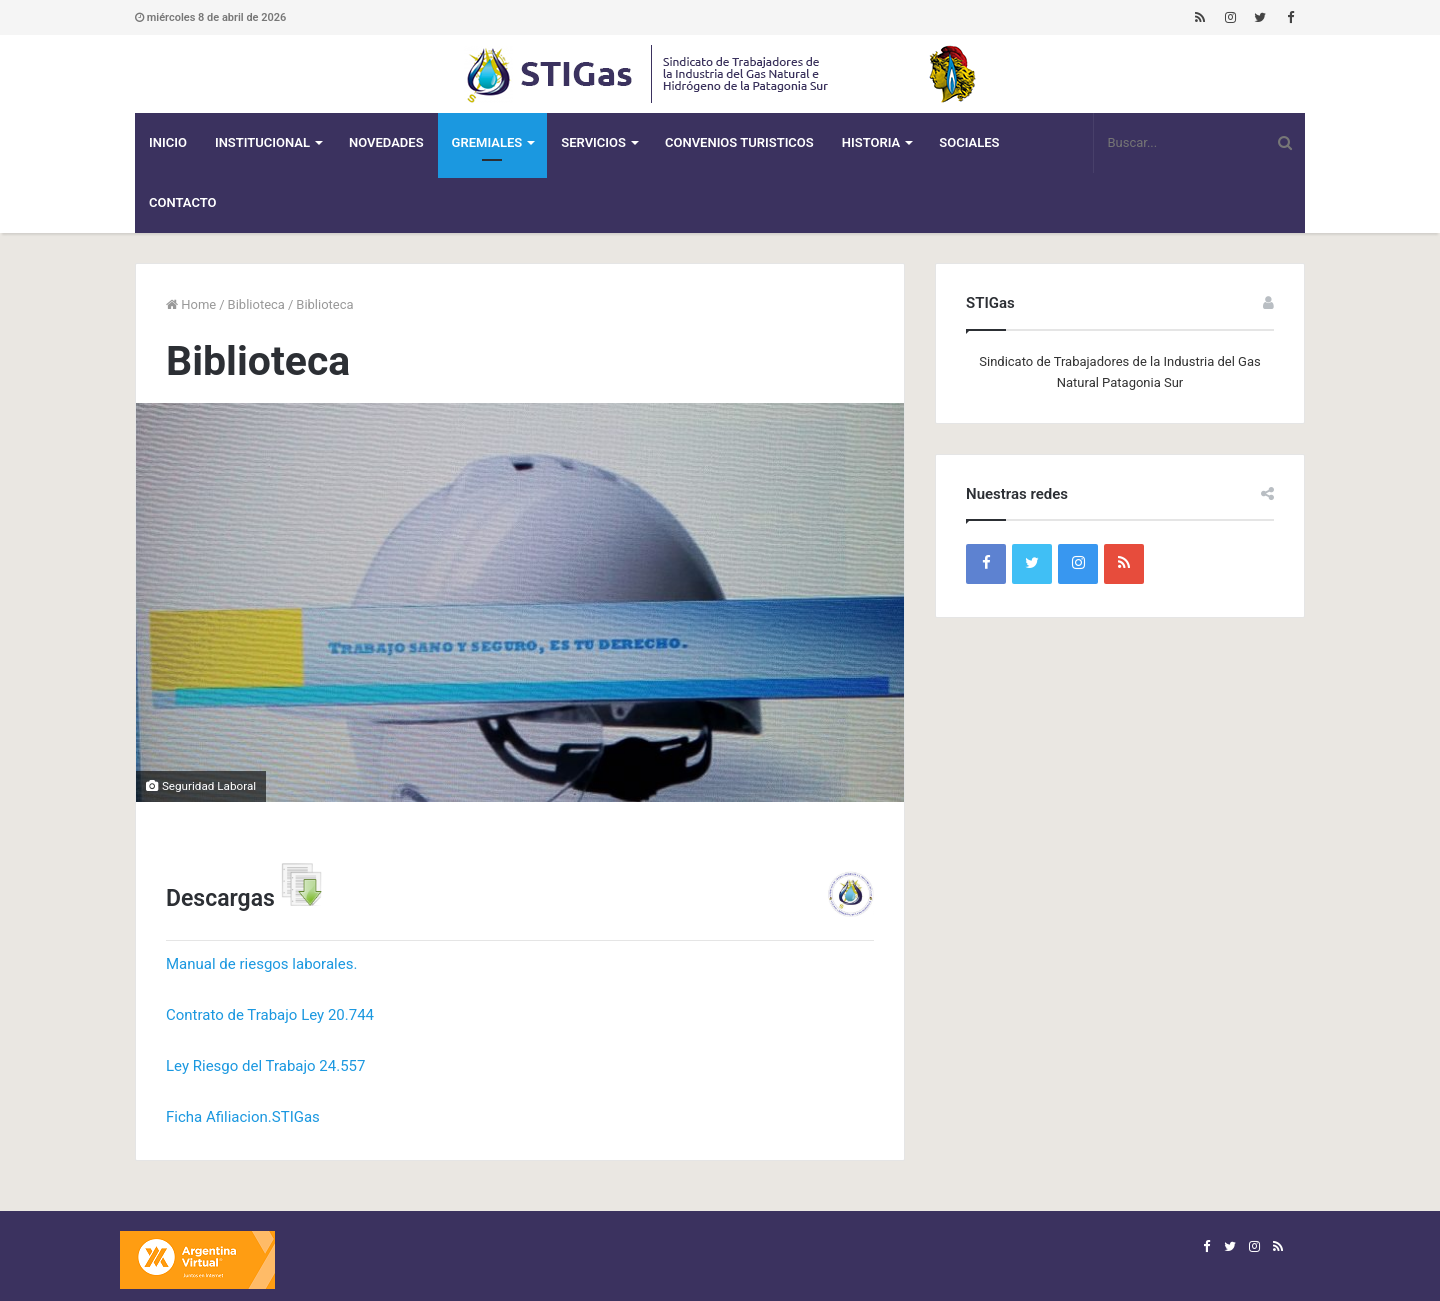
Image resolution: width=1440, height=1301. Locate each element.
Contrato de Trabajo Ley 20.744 (270, 1015)
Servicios (593, 142)
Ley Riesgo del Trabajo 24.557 (265, 1066)
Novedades (386, 142)
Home (191, 304)
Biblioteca (256, 304)
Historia (871, 142)
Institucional (262, 142)
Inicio (168, 142)
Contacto (183, 202)
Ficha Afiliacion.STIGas (243, 1117)
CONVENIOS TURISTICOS (739, 142)
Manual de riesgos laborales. (261, 964)
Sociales (969, 142)
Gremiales (487, 142)
